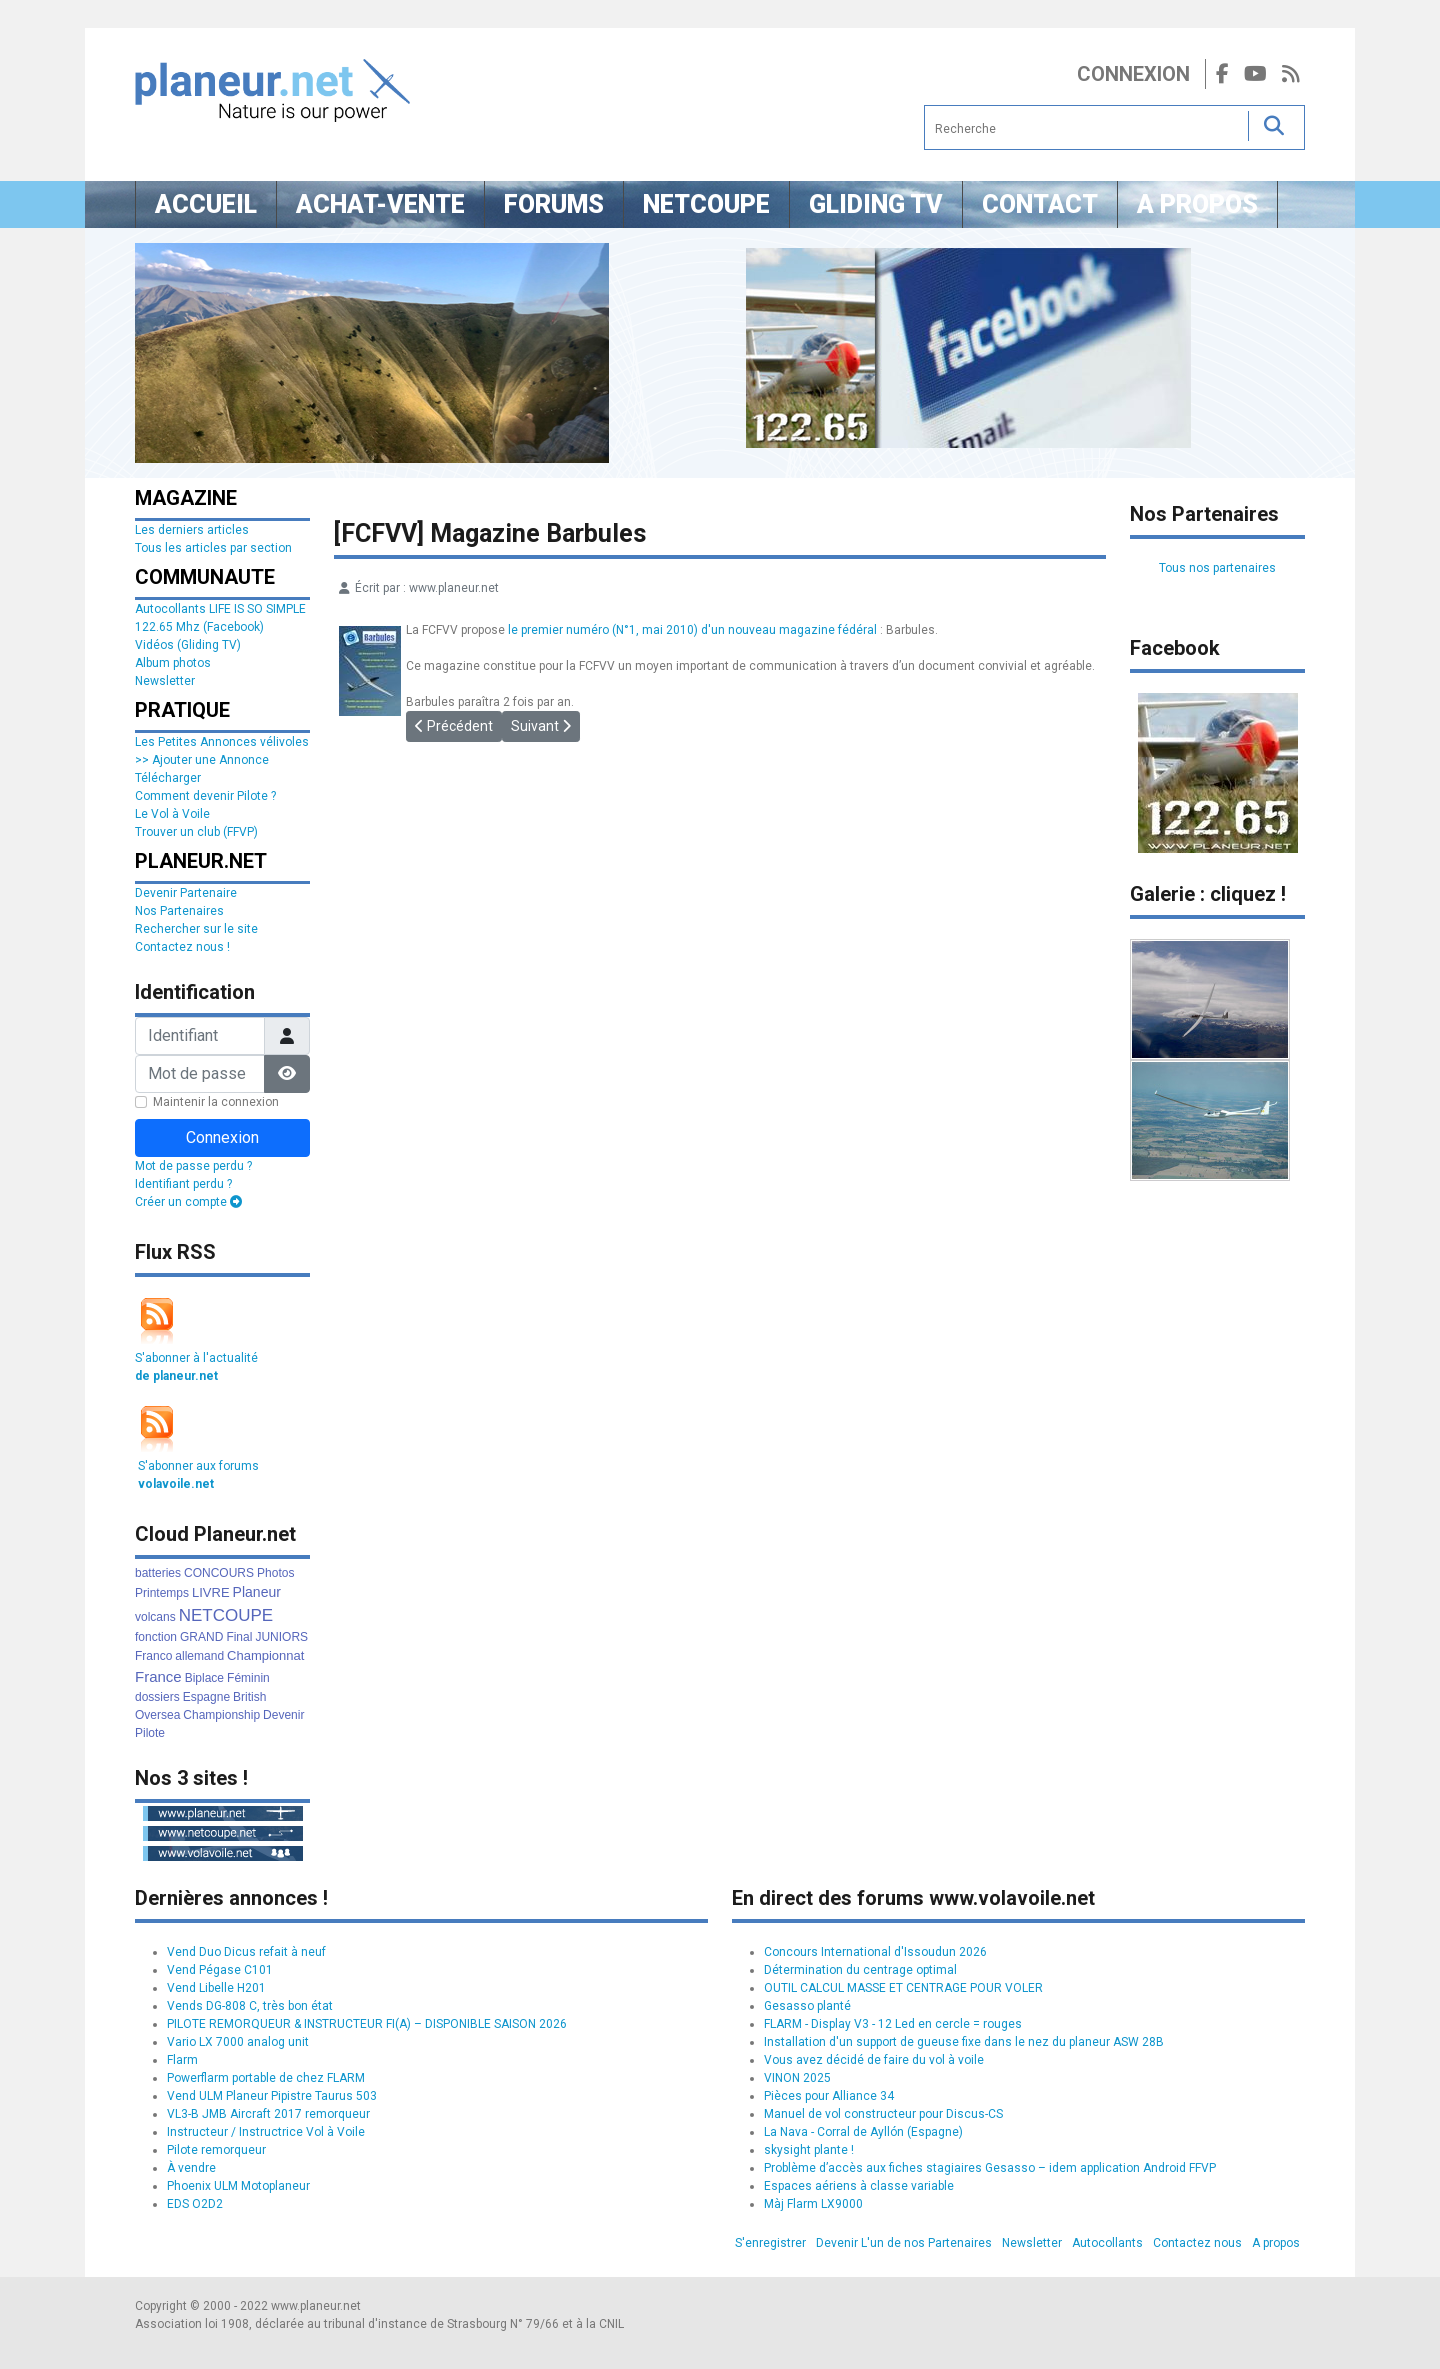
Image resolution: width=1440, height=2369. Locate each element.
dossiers (157, 1697)
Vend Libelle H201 (216, 1988)
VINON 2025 (797, 2078)
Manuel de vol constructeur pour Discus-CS (883, 2114)
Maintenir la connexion (216, 1102)
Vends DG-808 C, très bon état (250, 2006)
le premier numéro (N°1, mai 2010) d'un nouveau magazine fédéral (692, 630)
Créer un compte (188, 1202)
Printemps (162, 1593)
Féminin (248, 1678)
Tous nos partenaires (1217, 568)
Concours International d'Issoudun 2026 (875, 1952)
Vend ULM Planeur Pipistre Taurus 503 (272, 2096)
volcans (155, 1617)
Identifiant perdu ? (183, 1184)
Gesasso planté (807, 2006)
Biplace (204, 1678)
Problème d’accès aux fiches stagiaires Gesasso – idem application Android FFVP (990, 2168)
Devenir (283, 1715)
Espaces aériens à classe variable (859, 2186)
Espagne (206, 1697)
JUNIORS (281, 1637)
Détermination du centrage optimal (860, 1970)
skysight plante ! (809, 2150)
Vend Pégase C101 (220, 1970)
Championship (221, 1715)
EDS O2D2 (195, 2204)
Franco (153, 1656)
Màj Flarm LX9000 (813, 2204)
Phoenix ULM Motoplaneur (238, 2186)
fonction (156, 1637)
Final (239, 1637)
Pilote (150, 1733)
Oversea (157, 1715)
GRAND (201, 1637)
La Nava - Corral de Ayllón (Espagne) (863, 2132)
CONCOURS (219, 1573)
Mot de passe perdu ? (193, 1166)
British (249, 1697)
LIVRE (211, 1592)
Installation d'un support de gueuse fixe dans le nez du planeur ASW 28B (964, 2042)
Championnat (265, 1655)
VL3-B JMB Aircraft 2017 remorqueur (268, 2114)
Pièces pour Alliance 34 (829, 2096)
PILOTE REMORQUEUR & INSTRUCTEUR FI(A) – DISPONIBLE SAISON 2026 (367, 2024)
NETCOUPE (226, 1615)
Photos (275, 1573)
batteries (158, 1573)
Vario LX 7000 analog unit (238, 2042)
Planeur (257, 1592)
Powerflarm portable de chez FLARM (266, 2078)
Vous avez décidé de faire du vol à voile (874, 2060)
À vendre (191, 2168)
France (158, 1676)
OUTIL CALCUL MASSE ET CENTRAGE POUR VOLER (903, 1988)
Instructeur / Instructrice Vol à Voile (266, 2132)
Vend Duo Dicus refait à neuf (246, 1952)
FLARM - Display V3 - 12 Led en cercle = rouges (893, 2024)
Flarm (182, 2060)
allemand (199, 1656)
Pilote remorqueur (216, 2150)
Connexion (1133, 74)
